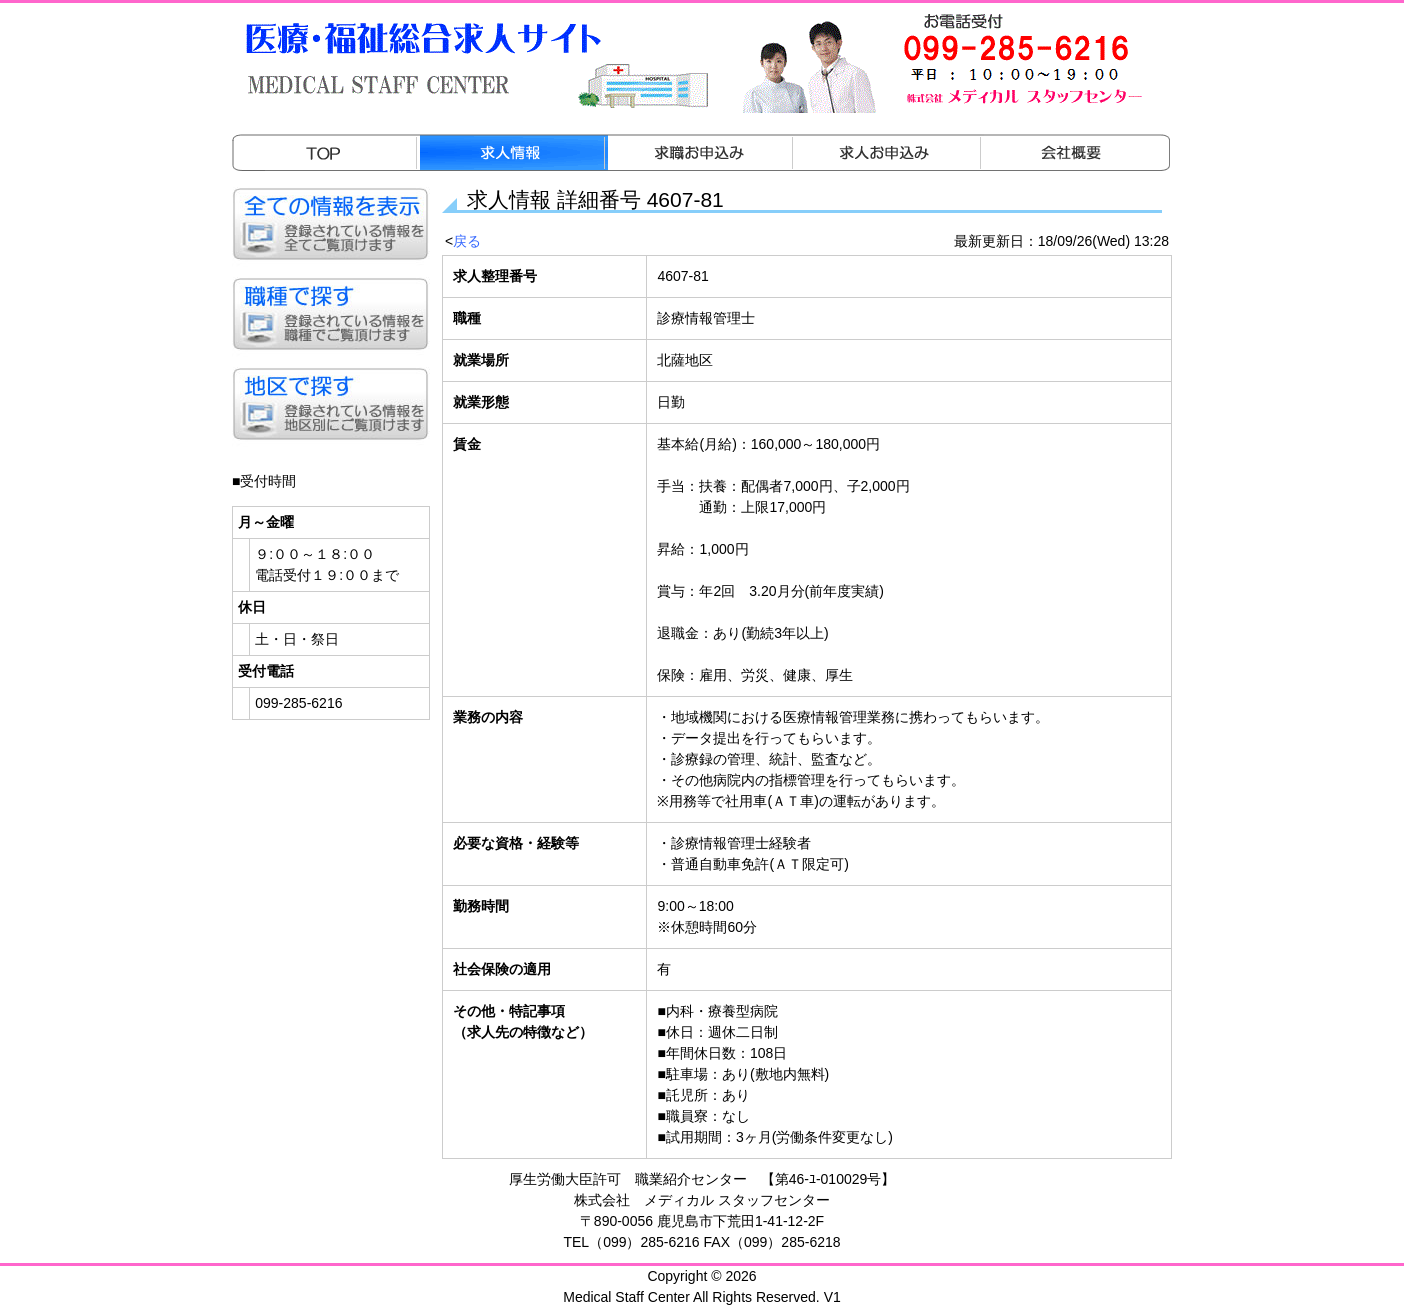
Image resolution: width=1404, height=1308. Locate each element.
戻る (467, 241)
